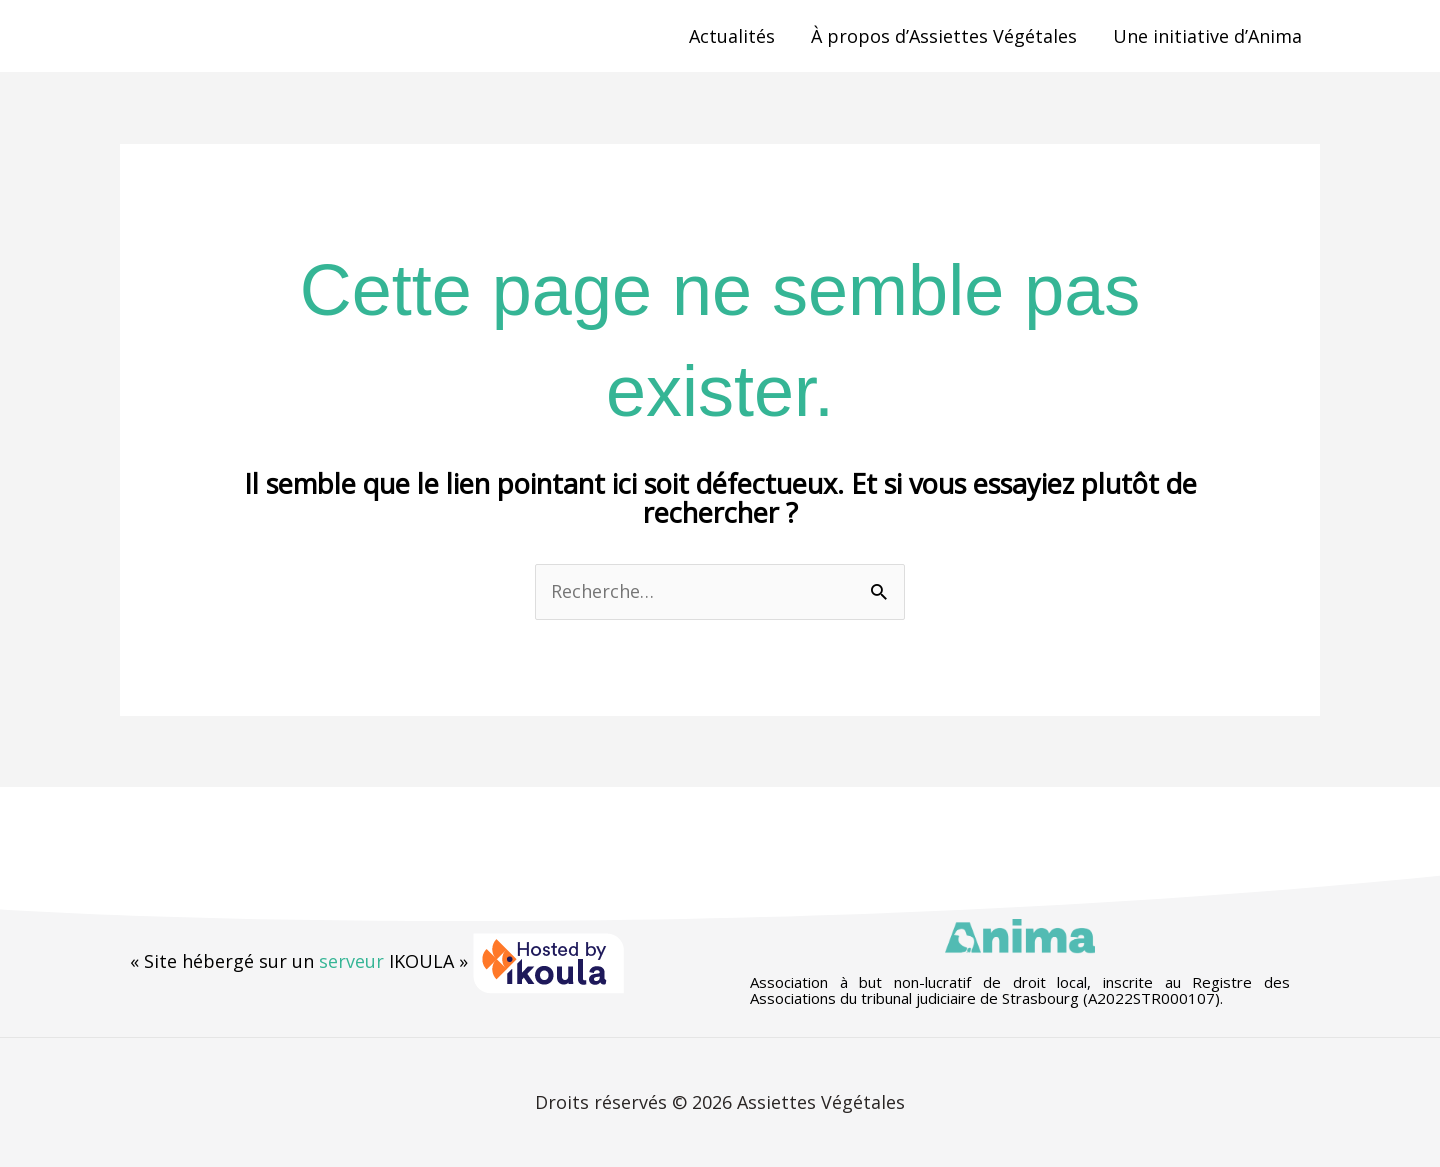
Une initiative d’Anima (1207, 36)
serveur (351, 961)
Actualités (732, 36)
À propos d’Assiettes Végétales (944, 36)
